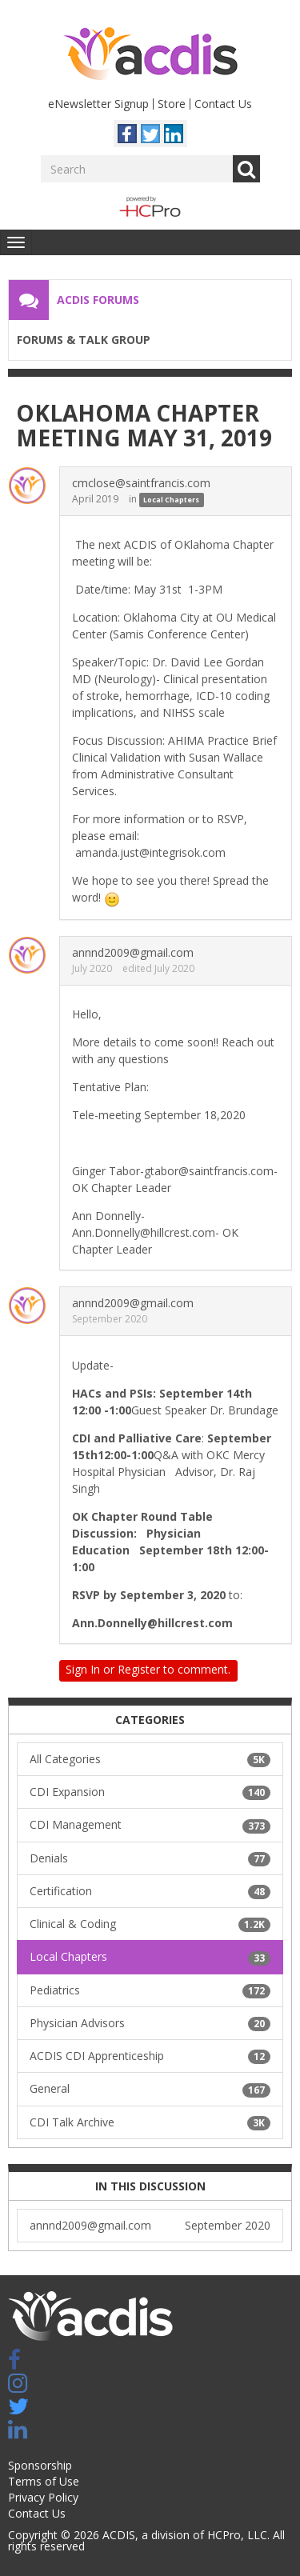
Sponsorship (40, 2465)
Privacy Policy (43, 2497)
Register (139, 1669)
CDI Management (150, 1825)
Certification (150, 1891)
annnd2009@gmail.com (133, 952)
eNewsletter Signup (98, 103)
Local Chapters (171, 499)
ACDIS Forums (98, 299)
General (150, 2089)
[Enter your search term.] (137, 168)
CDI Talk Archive (150, 2122)
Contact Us (223, 103)
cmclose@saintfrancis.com (141, 482)
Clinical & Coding (150, 1924)
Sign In (83, 1669)
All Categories (150, 1759)
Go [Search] (246, 168)
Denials (150, 1858)
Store (172, 103)
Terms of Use (43, 2481)
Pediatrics (150, 1990)
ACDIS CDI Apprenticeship (150, 2056)
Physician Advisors (150, 2023)
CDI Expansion (150, 1792)
